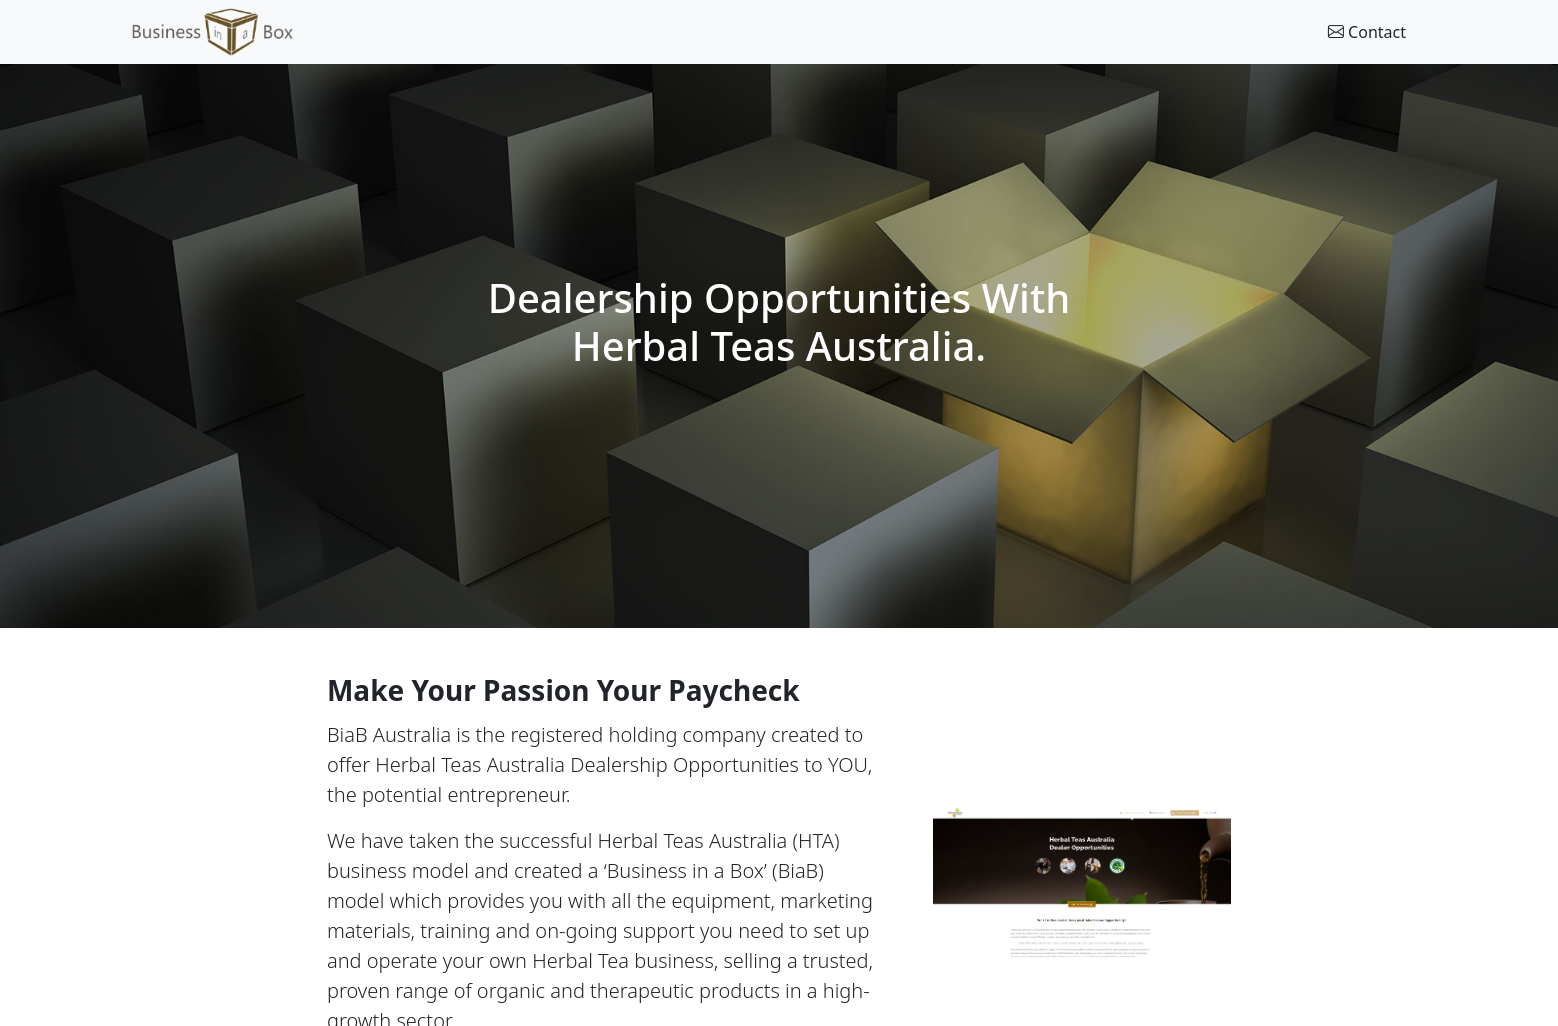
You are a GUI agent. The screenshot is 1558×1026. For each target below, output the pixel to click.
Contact (1367, 32)
